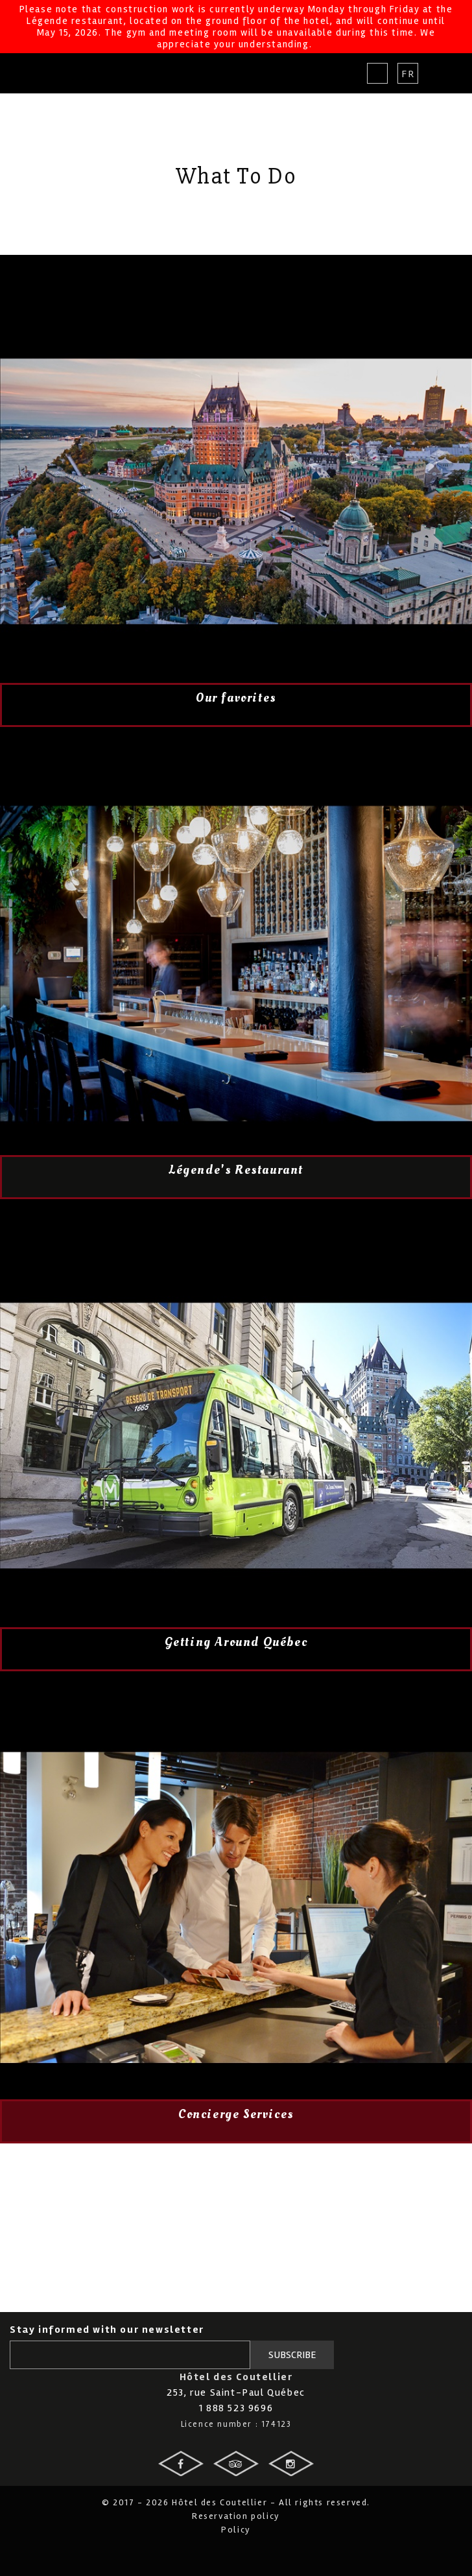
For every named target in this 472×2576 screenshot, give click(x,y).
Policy (236, 2529)
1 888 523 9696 (236, 2408)
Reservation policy (236, 2516)
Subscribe (292, 2354)
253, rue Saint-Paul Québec (236, 2392)
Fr (407, 73)
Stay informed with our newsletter (107, 2329)
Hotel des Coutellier (56, 73)
